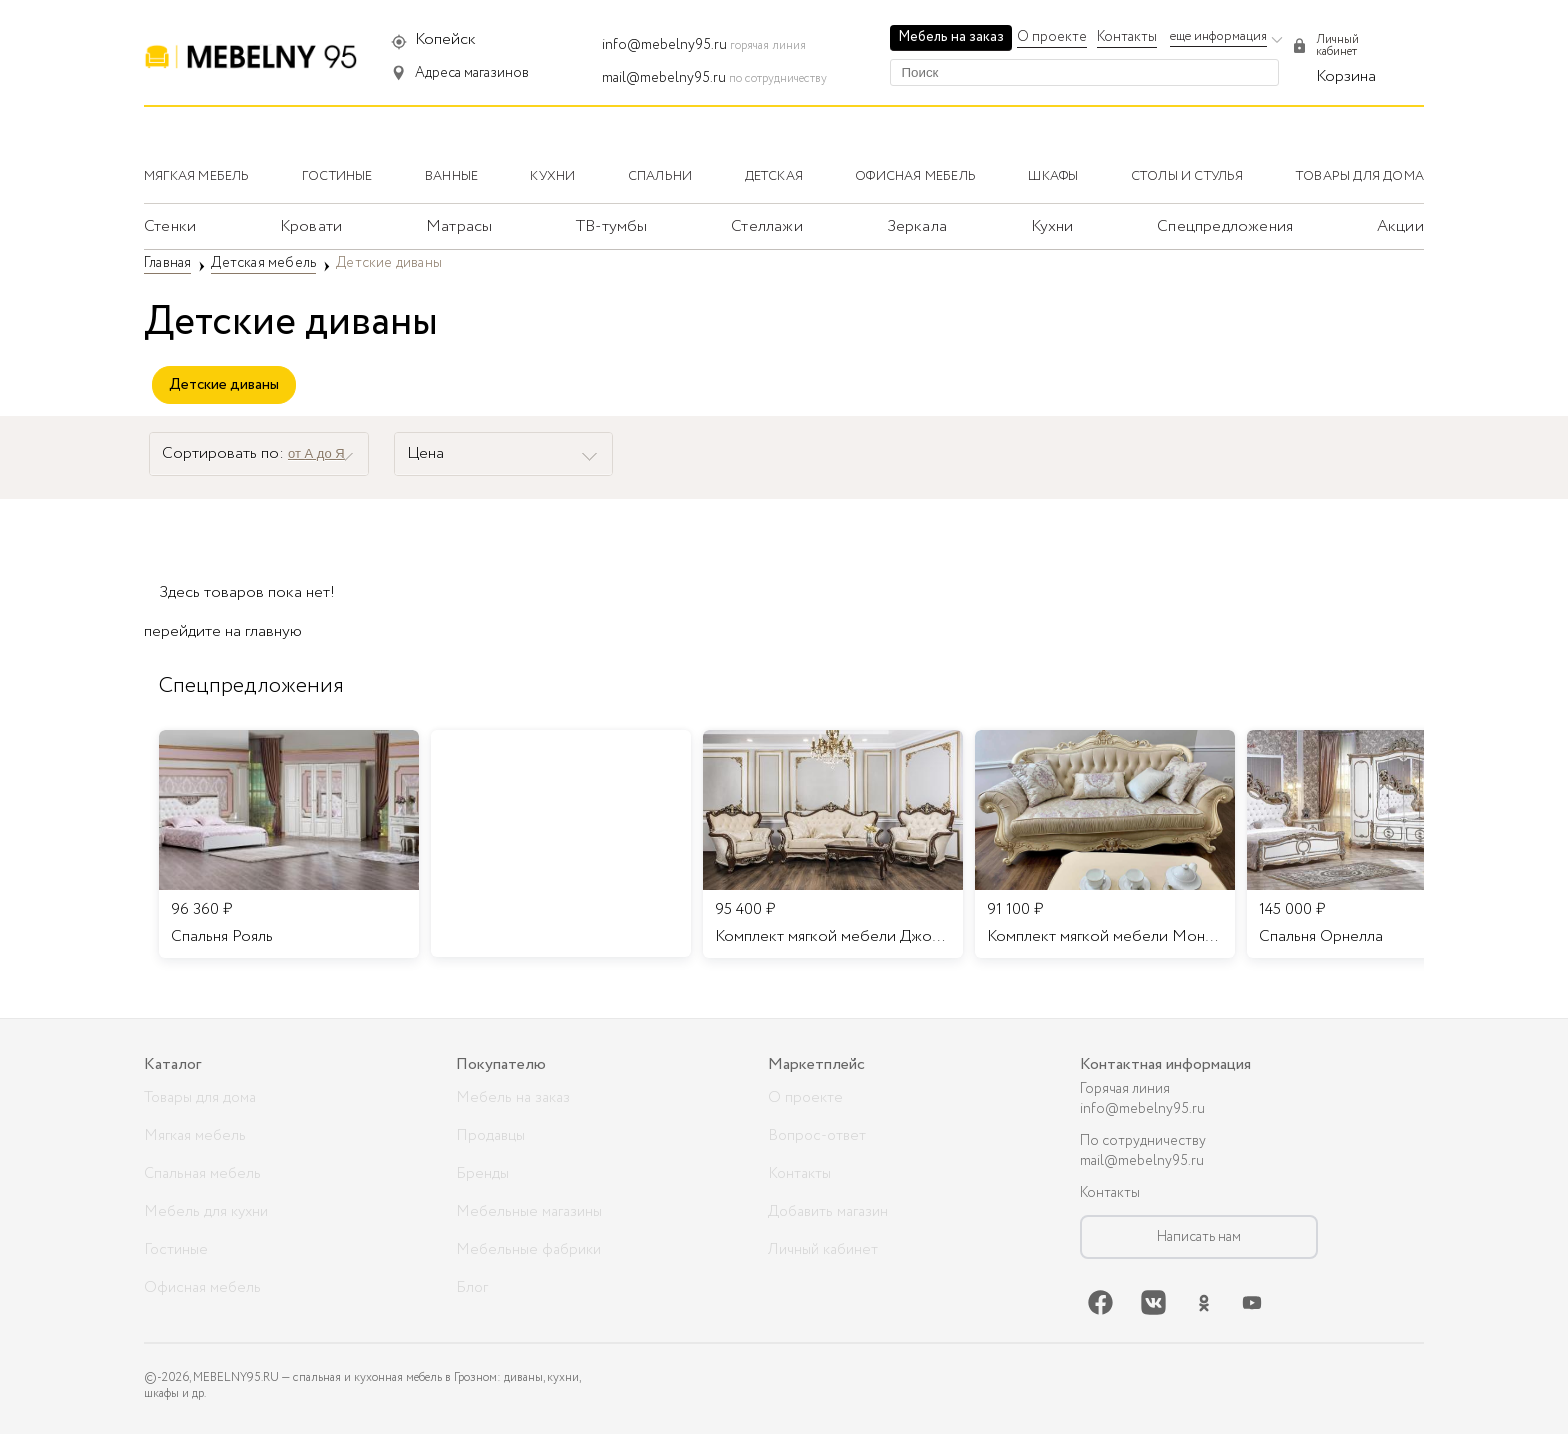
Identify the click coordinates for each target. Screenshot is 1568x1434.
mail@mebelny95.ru (664, 78)
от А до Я (316, 453)
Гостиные (176, 1250)
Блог (472, 1288)
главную (273, 631)
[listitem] (289, 844)
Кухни (1052, 226)
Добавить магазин (828, 1212)
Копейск (445, 39)
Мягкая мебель (195, 1136)
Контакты (1127, 37)
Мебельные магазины (529, 1212)
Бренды (482, 1174)
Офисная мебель (202, 1288)
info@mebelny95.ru (664, 45)
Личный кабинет (823, 1250)
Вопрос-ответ (817, 1136)
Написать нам (1199, 1237)
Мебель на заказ (951, 37)
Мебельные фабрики (528, 1250)
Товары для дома (200, 1098)
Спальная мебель (202, 1174)
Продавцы (490, 1136)
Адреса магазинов (472, 73)
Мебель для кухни (206, 1212)
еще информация (1218, 36)
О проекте (1052, 37)
